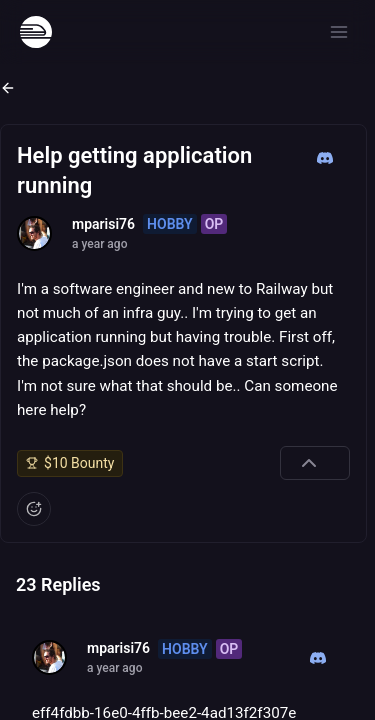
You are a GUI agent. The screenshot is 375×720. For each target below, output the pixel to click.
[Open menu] (339, 32)
